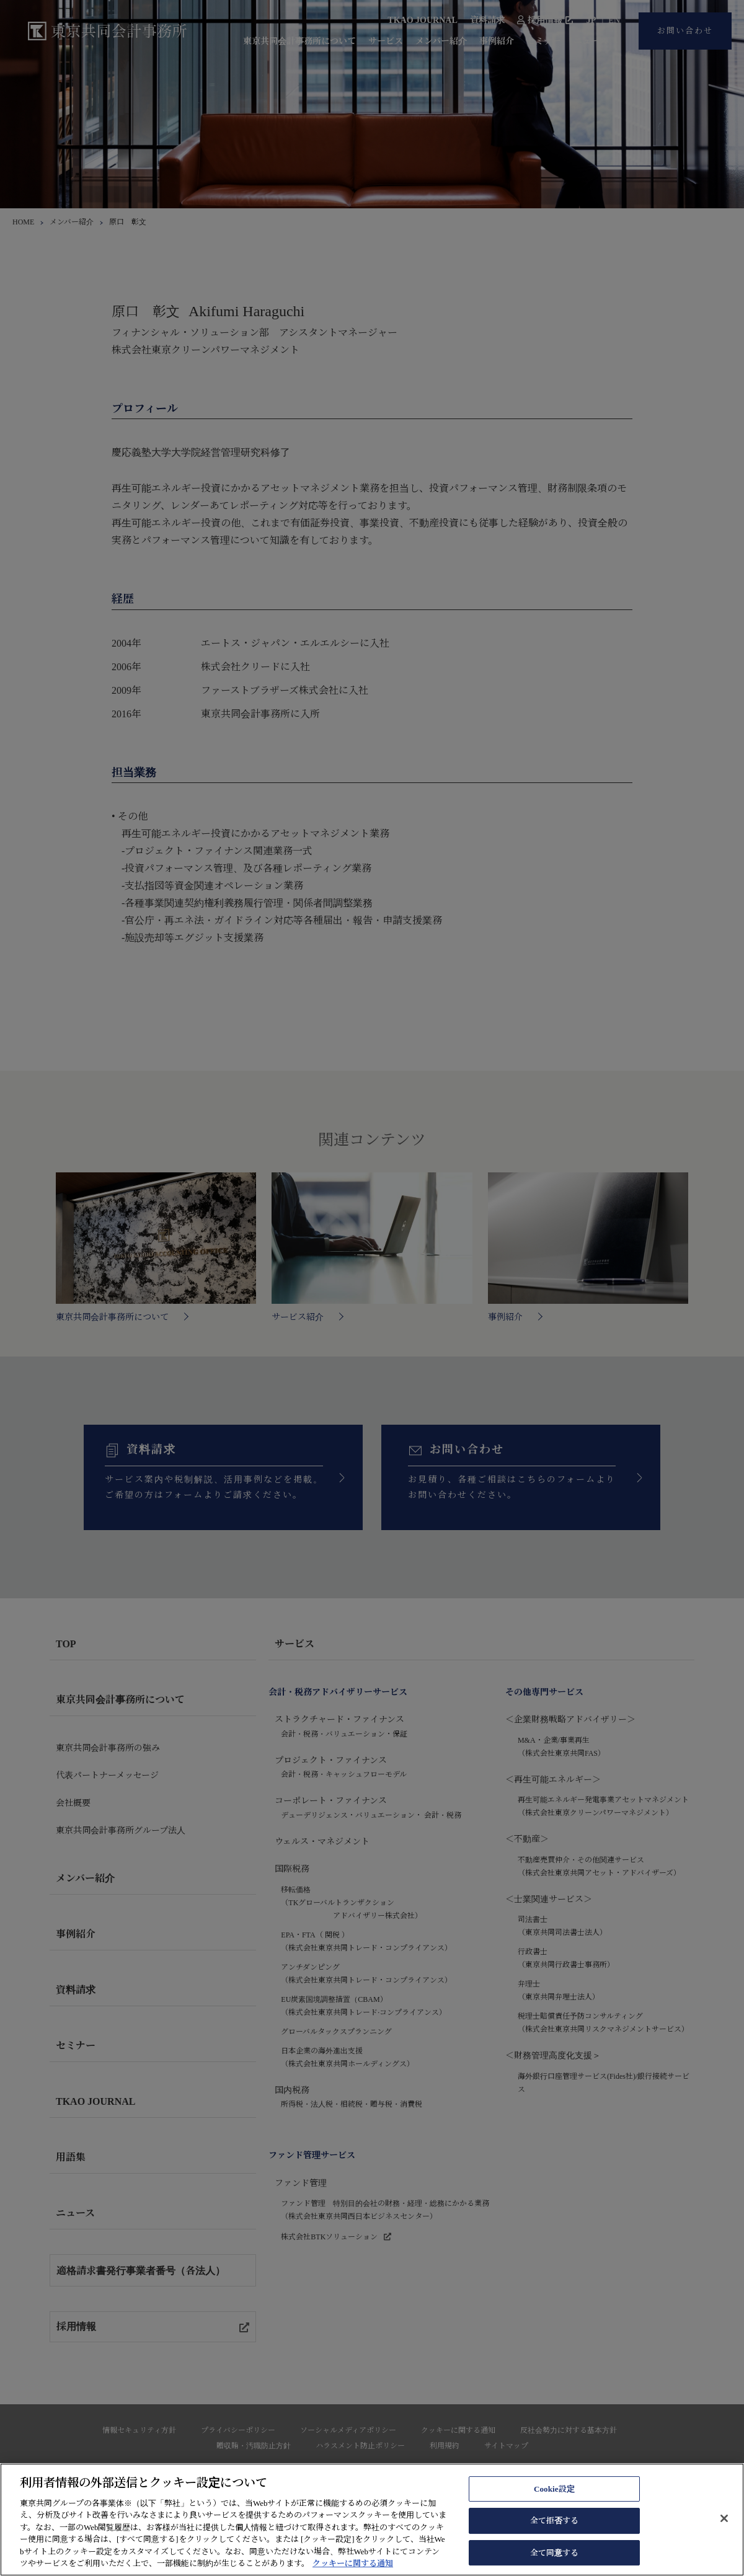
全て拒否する (554, 2538)
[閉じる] (724, 2535)
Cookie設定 (554, 2506)
